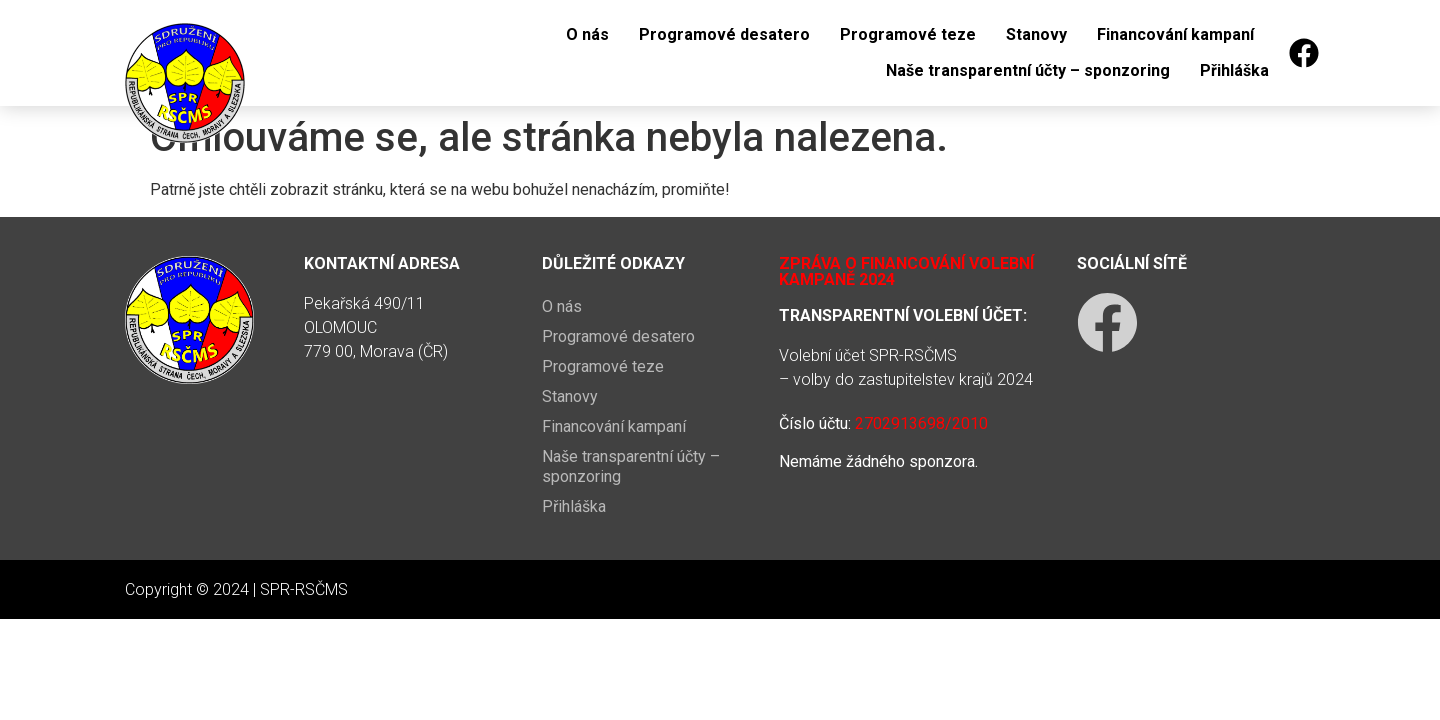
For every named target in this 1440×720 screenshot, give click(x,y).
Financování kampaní (1175, 34)
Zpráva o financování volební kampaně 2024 (906, 271)
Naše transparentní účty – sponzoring (1028, 70)
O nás (587, 34)
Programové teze (908, 34)
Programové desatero (724, 34)
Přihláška (1234, 70)
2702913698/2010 (921, 423)
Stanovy (1036, 34)
